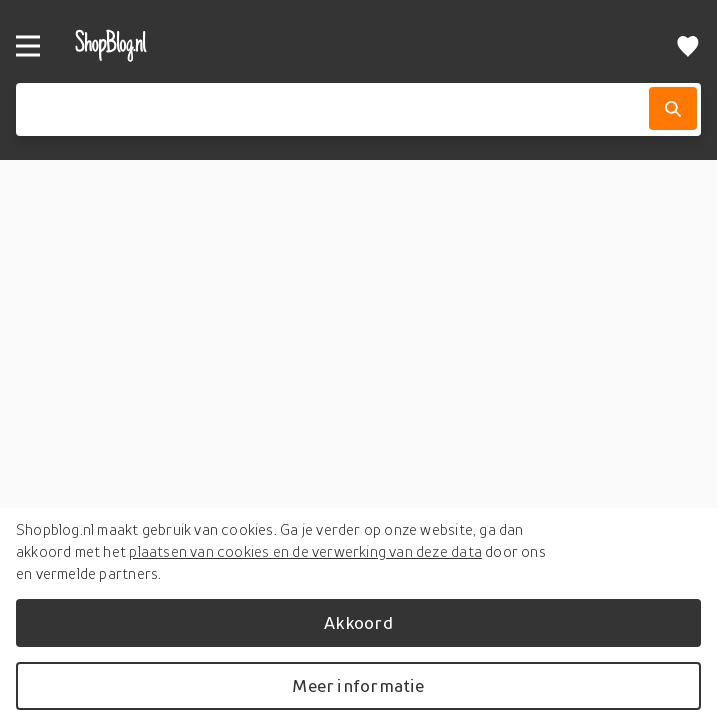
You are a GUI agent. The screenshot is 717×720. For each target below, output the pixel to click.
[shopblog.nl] (327, 45)
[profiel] (643, 45)
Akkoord (358, 622)
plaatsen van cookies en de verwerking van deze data (305, 551)
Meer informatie (358, 685)
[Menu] (28, 46)
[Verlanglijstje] (688, 45)
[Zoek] (673, 108)
